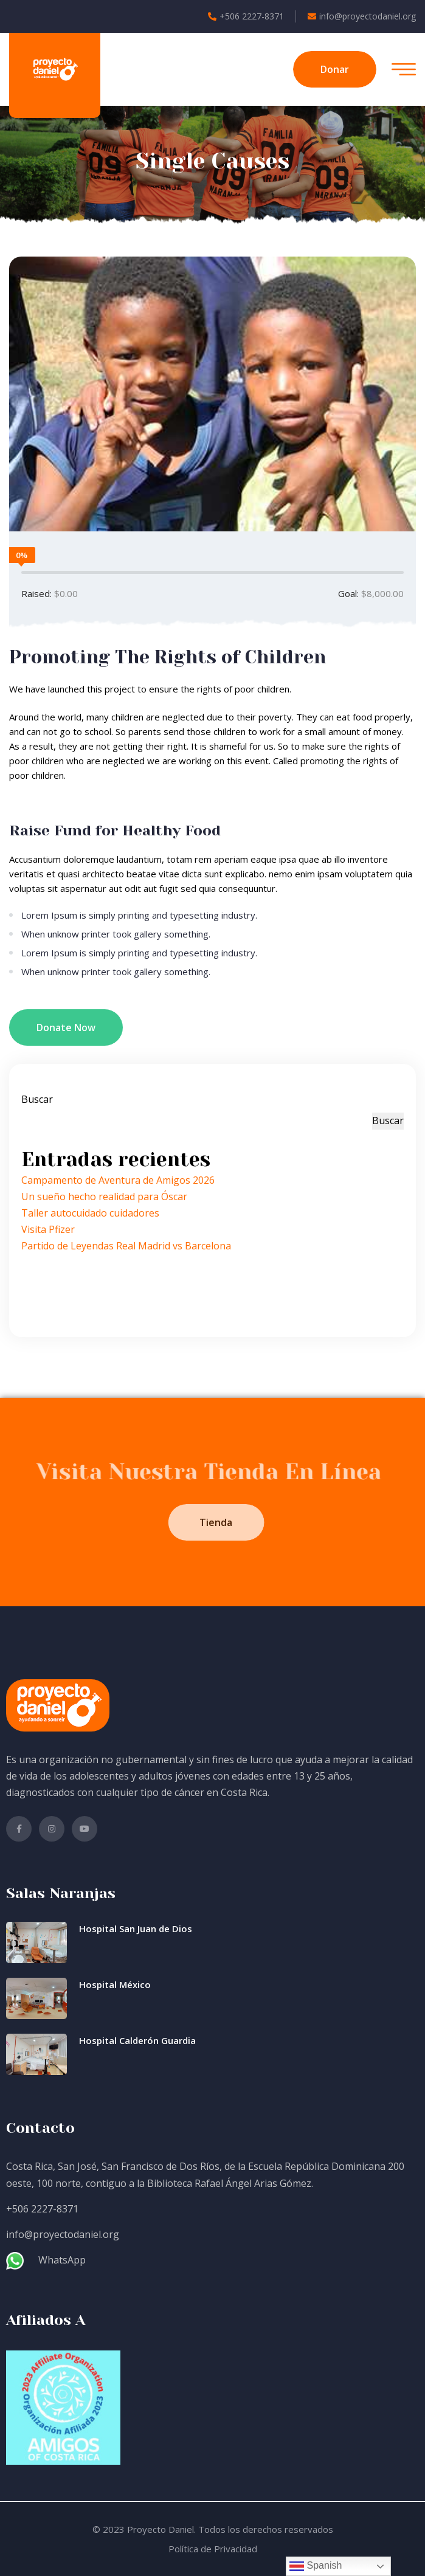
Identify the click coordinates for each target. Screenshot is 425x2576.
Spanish (315, 2566)
